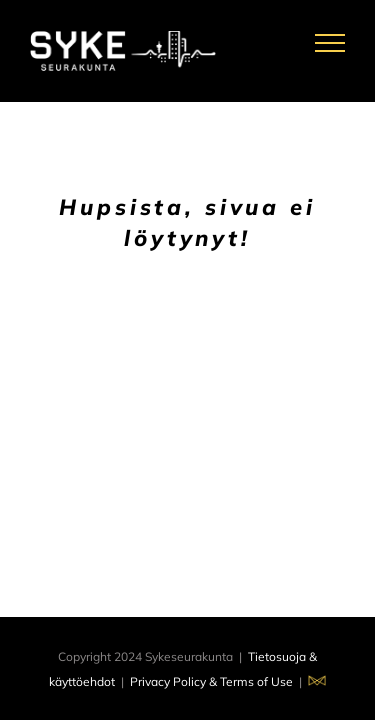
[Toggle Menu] (330, 43)
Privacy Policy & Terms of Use (211, 681)
